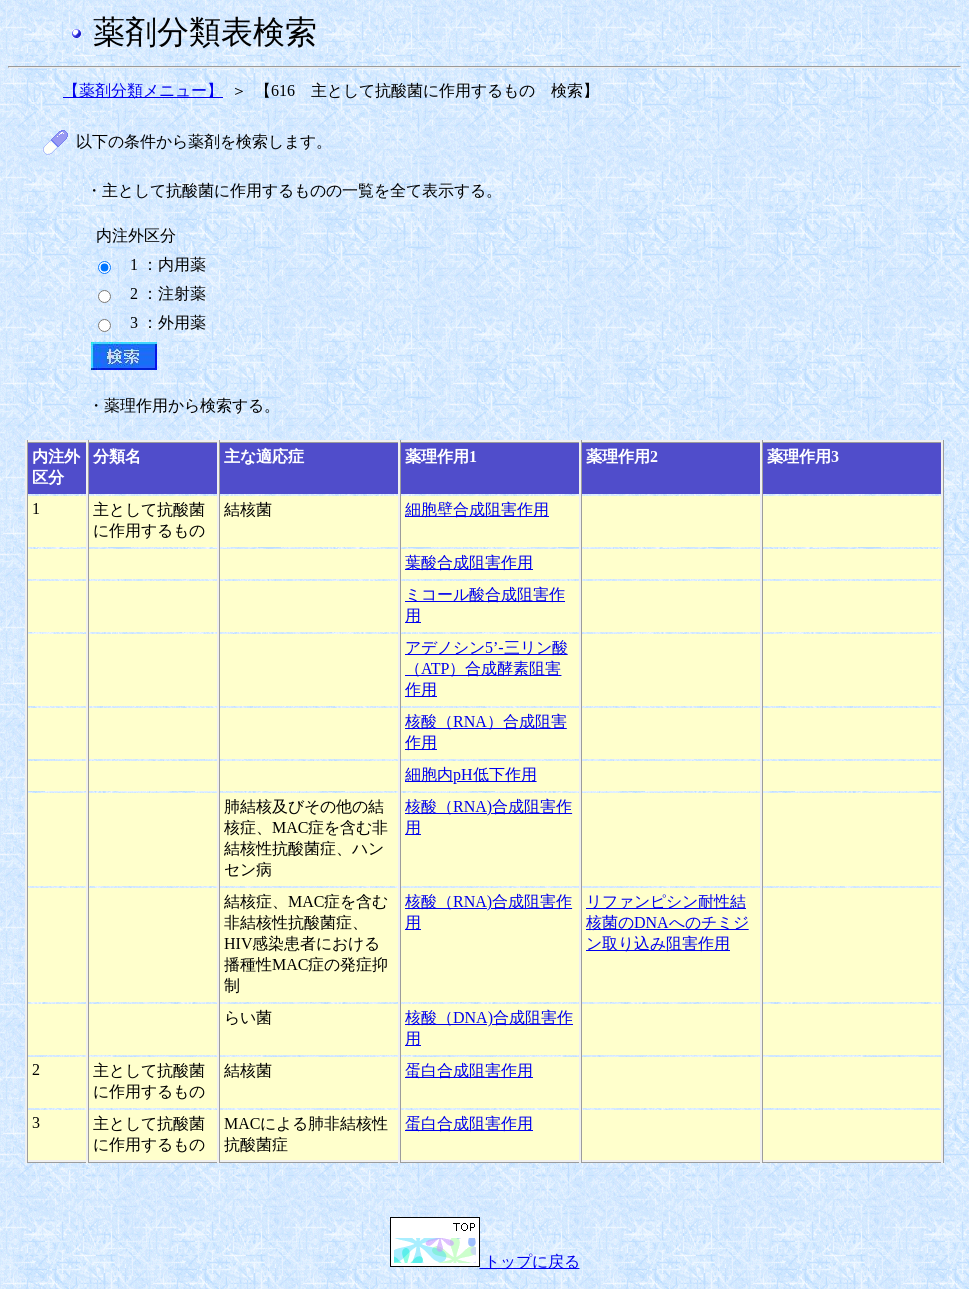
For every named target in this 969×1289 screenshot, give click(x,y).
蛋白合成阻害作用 (469, 1070)
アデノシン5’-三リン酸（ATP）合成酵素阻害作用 (486, 668)
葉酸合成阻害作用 (469, 562)
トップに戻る (485, 1261)
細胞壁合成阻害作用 (477, 509)
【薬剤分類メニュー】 (143, 90)
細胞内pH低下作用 (471, 774)
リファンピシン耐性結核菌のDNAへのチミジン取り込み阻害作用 (667, 922)
